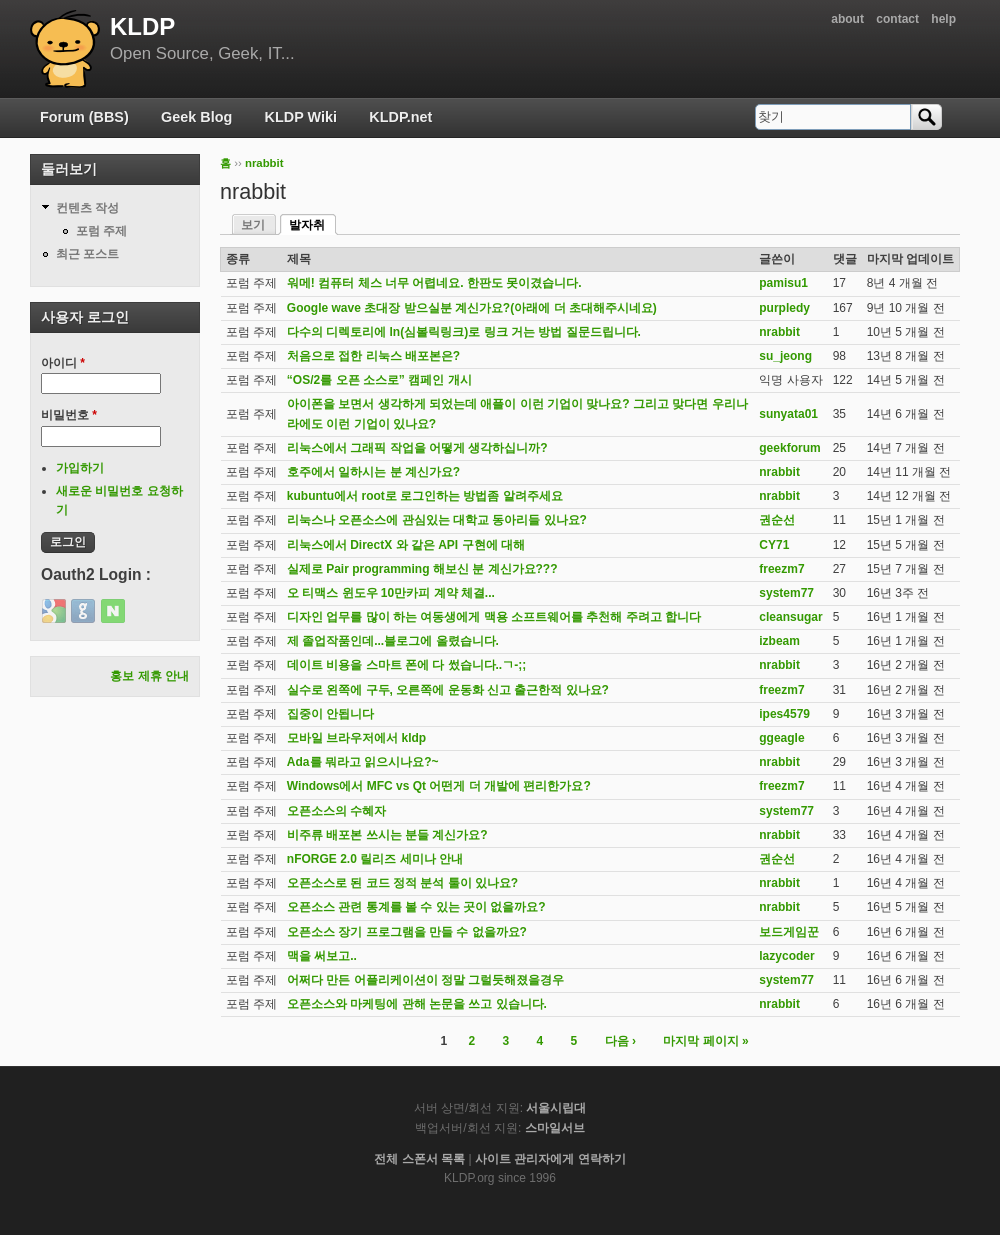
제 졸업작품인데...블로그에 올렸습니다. (393, 641)
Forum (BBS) (84, 117)
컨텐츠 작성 (87, 208)
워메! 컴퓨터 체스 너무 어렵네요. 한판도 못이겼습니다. (434, 283)
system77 (786, 593)
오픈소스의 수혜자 (336, 811)
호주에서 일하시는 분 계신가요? (373, 472)
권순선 (777, 520)
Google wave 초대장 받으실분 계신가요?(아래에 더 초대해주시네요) (472, 308)
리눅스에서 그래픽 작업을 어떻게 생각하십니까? (417, 448)
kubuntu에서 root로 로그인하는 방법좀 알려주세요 (425, 496)
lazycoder (786, 956)
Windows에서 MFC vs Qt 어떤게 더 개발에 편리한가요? (439, 786)
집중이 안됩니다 (330, 714)
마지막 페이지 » (705, 1041)
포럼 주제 (101, 231)
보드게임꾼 (789, 932)
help (943, 19)
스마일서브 (555, 1128)
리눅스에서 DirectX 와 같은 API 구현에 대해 (406, 545)
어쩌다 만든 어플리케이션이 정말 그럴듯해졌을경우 (425, 980)
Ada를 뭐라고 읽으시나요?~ (363, 762)
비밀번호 (69, 415)
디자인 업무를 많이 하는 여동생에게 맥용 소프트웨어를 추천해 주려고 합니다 (494, 617)
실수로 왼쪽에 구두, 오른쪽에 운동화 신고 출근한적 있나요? (448, 690)
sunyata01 (788, 414)
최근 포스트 (87, 254)
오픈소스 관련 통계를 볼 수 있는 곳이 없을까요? (416, 907)
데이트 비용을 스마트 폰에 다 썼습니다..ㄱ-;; (406, 665)
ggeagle (781, 738)
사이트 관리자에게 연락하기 (550, 1159)
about (847, 19)
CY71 (774, 545)
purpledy (784, 308)
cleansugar (790, 617)
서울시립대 (556, 1108)
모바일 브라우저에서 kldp (356, 738)
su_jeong (785, 356)
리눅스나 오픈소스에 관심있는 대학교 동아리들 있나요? (437, 520)
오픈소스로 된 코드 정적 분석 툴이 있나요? (402, 883)
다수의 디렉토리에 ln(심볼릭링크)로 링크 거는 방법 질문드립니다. (464, 332)
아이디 (63, 363)
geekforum (789, 448)
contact (897, 19)
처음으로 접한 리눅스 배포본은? (373, 356)
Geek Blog (196, 117)
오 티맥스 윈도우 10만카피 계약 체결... (391, 593)
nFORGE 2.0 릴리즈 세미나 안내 (375, 859)
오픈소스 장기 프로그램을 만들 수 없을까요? (407, 932)
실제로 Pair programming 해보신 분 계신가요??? (422, 569)
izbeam (779, 641)
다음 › (620, 1041)
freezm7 (781, 569)
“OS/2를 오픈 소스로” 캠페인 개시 (379, 380)
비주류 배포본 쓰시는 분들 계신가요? (387, 835)
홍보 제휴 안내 (149, 676)
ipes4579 (784, 714)
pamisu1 (783, 283)
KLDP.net (400, 117)
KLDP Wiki (301, 117)
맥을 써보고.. (322, 956)
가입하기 (80, 468)
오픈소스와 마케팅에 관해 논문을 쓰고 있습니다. (417, 1004)
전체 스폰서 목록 (419, 1159)
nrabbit (264, 163)
